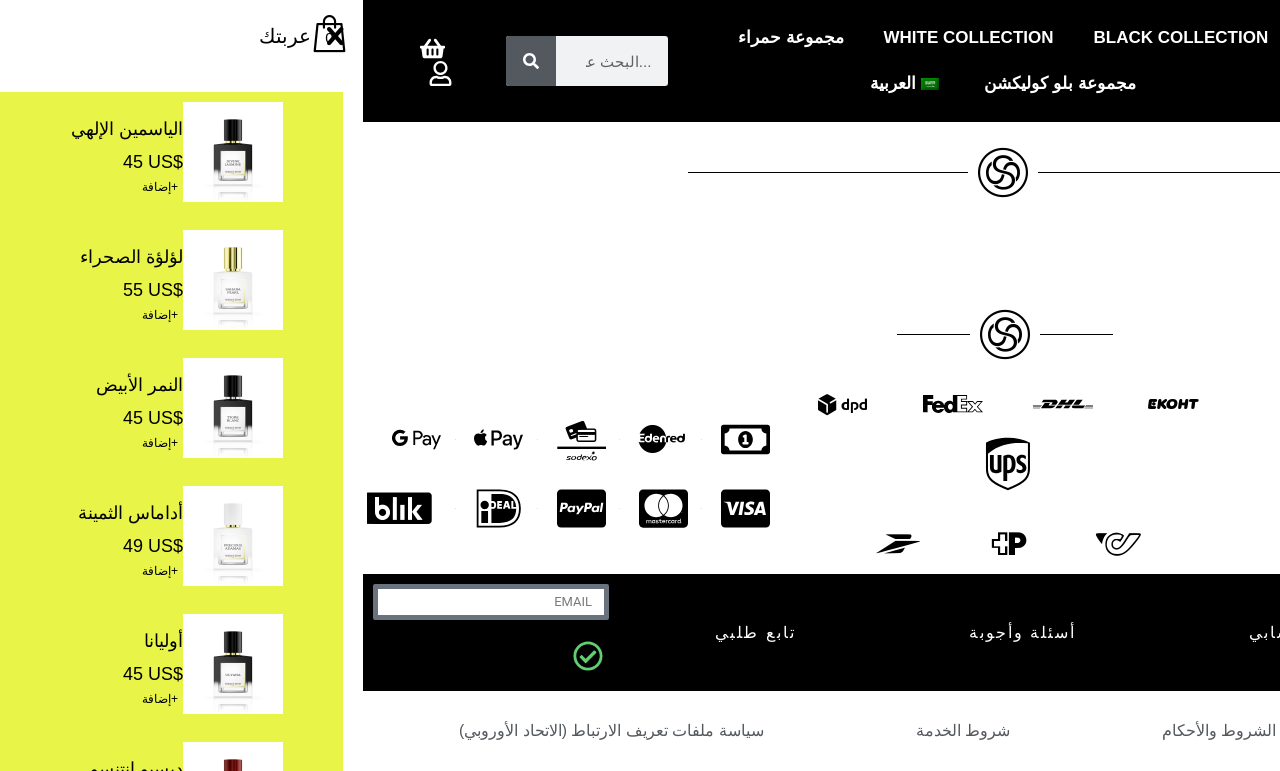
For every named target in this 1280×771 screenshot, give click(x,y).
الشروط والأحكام (856, 730)
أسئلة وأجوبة (659, 632)
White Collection (606, 37)
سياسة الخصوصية (1125, 730)
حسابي (914, 632)
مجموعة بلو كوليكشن (696, 83)
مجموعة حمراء (428, 37)
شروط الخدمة (600, 730)
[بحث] (168, 61)
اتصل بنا (1149, 632)
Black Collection (818, 37)
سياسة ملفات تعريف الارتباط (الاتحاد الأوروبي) (248, 730)
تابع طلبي (392, 632)
